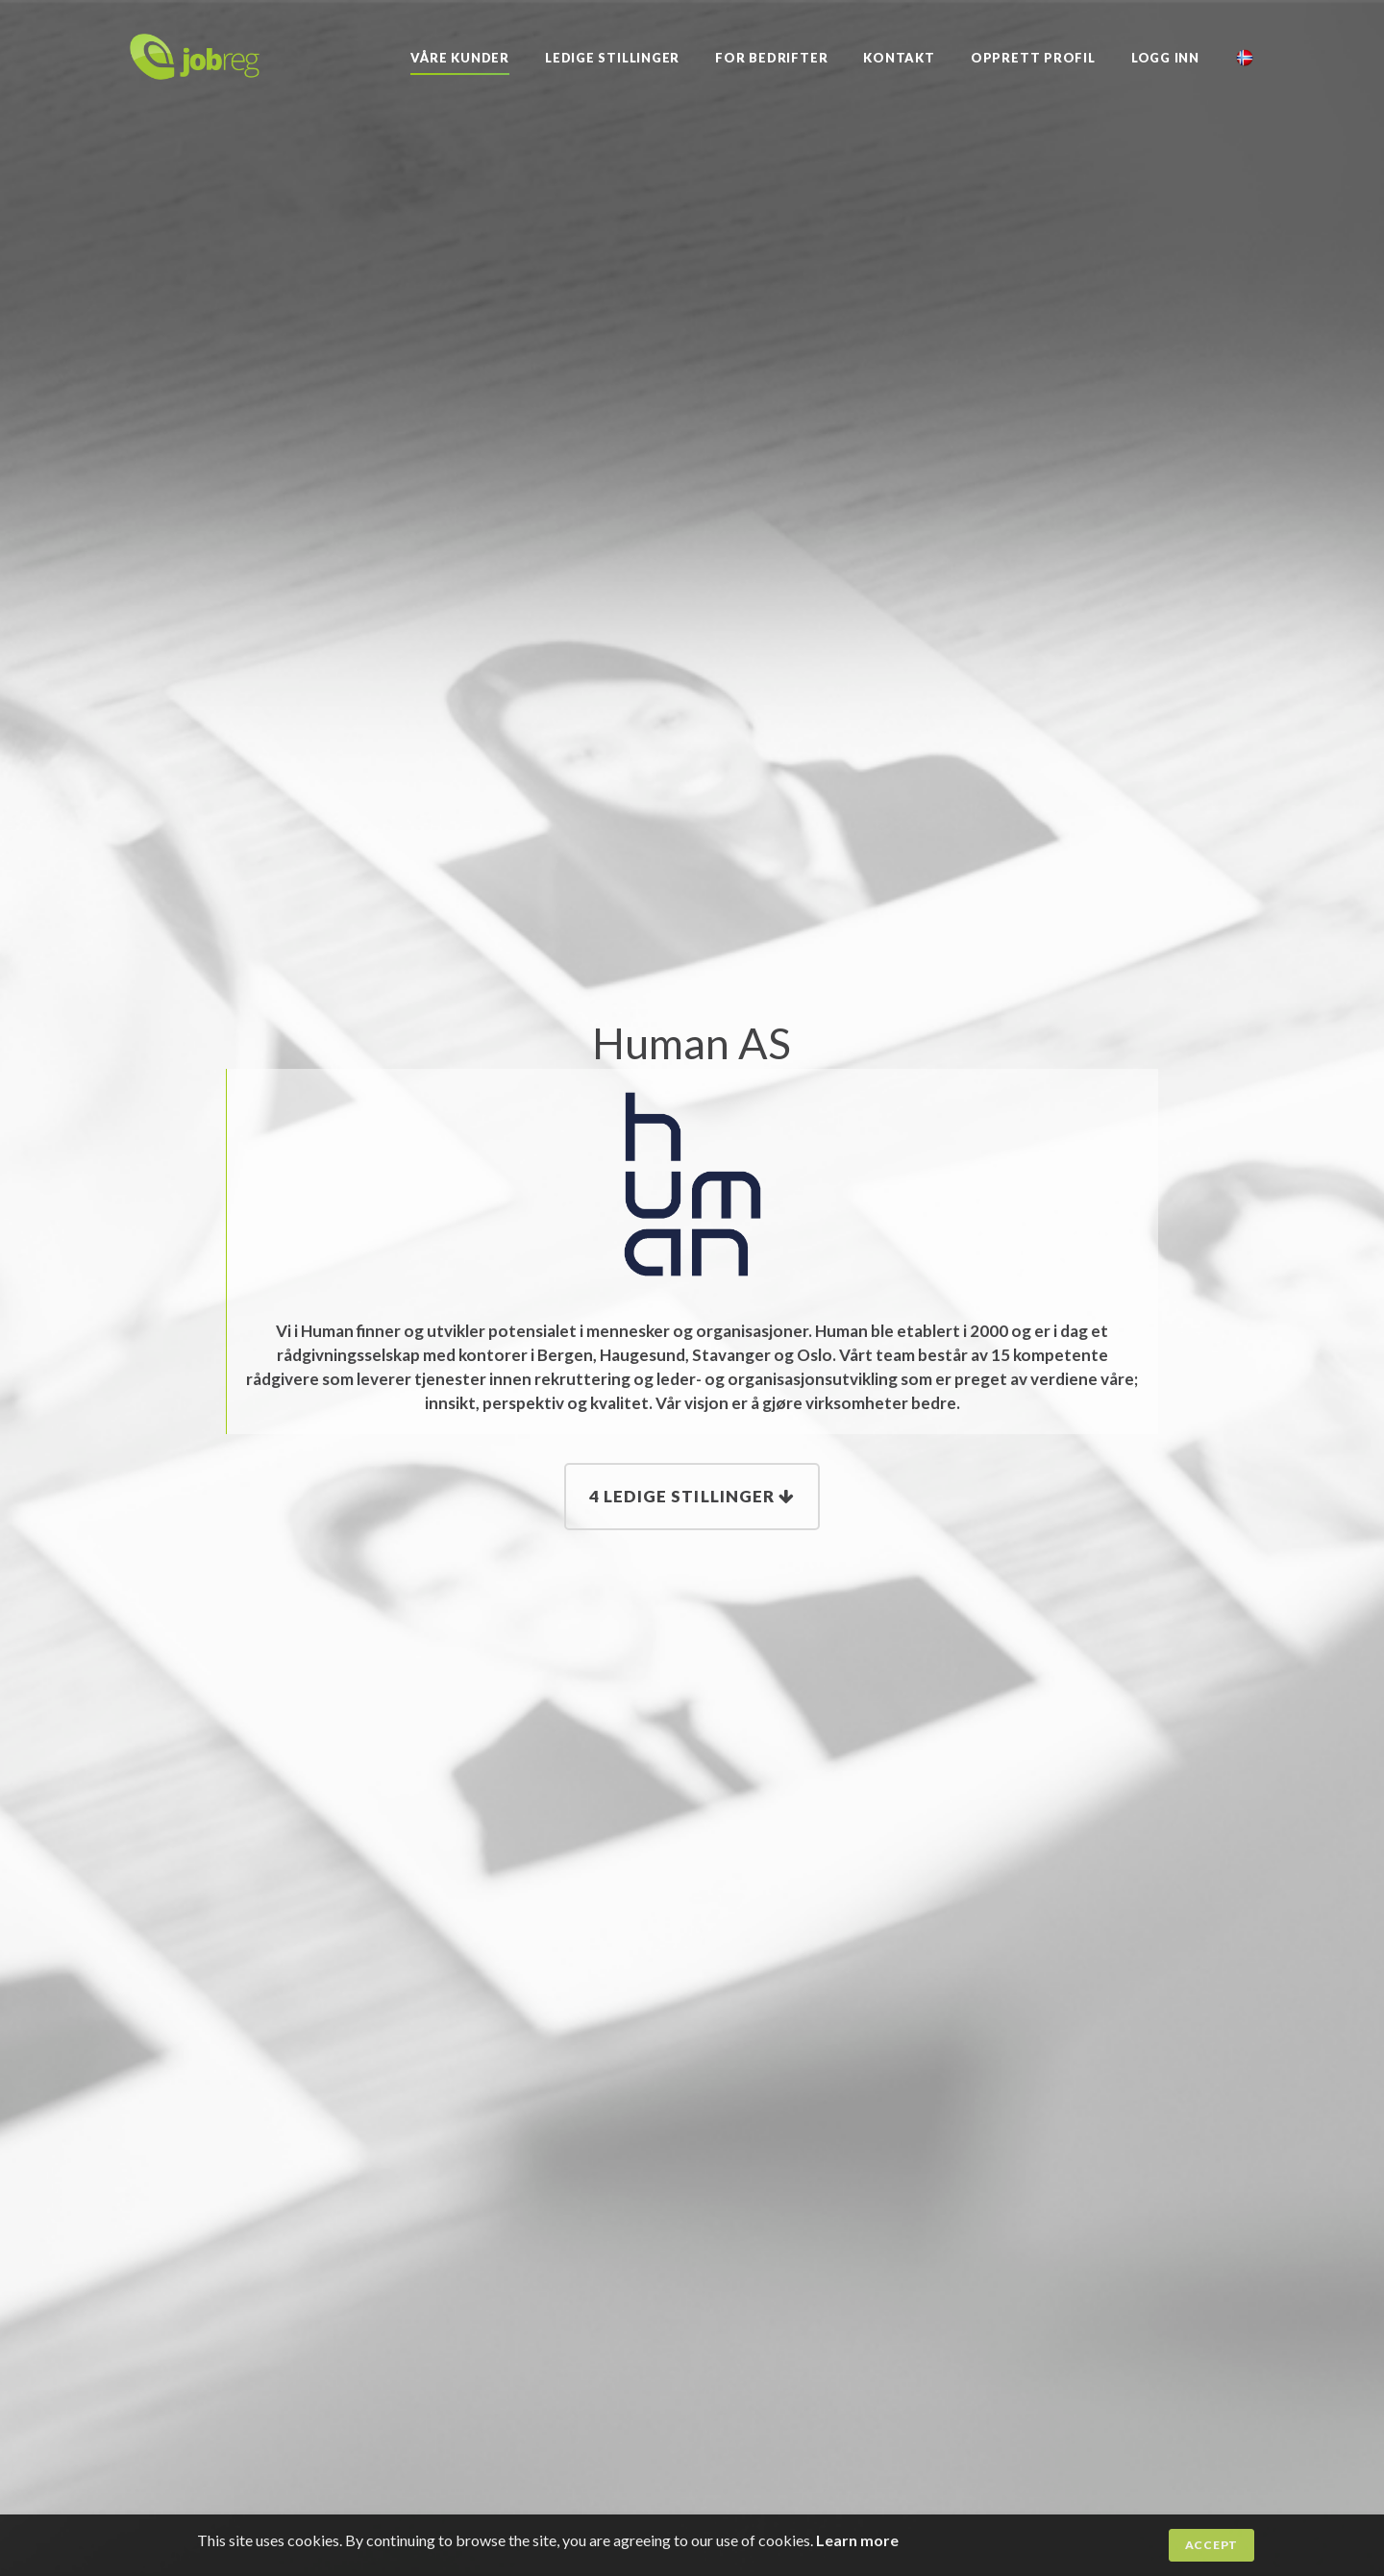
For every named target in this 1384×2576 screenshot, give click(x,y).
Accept (1211, 2545)
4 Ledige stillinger (691, 1496)
